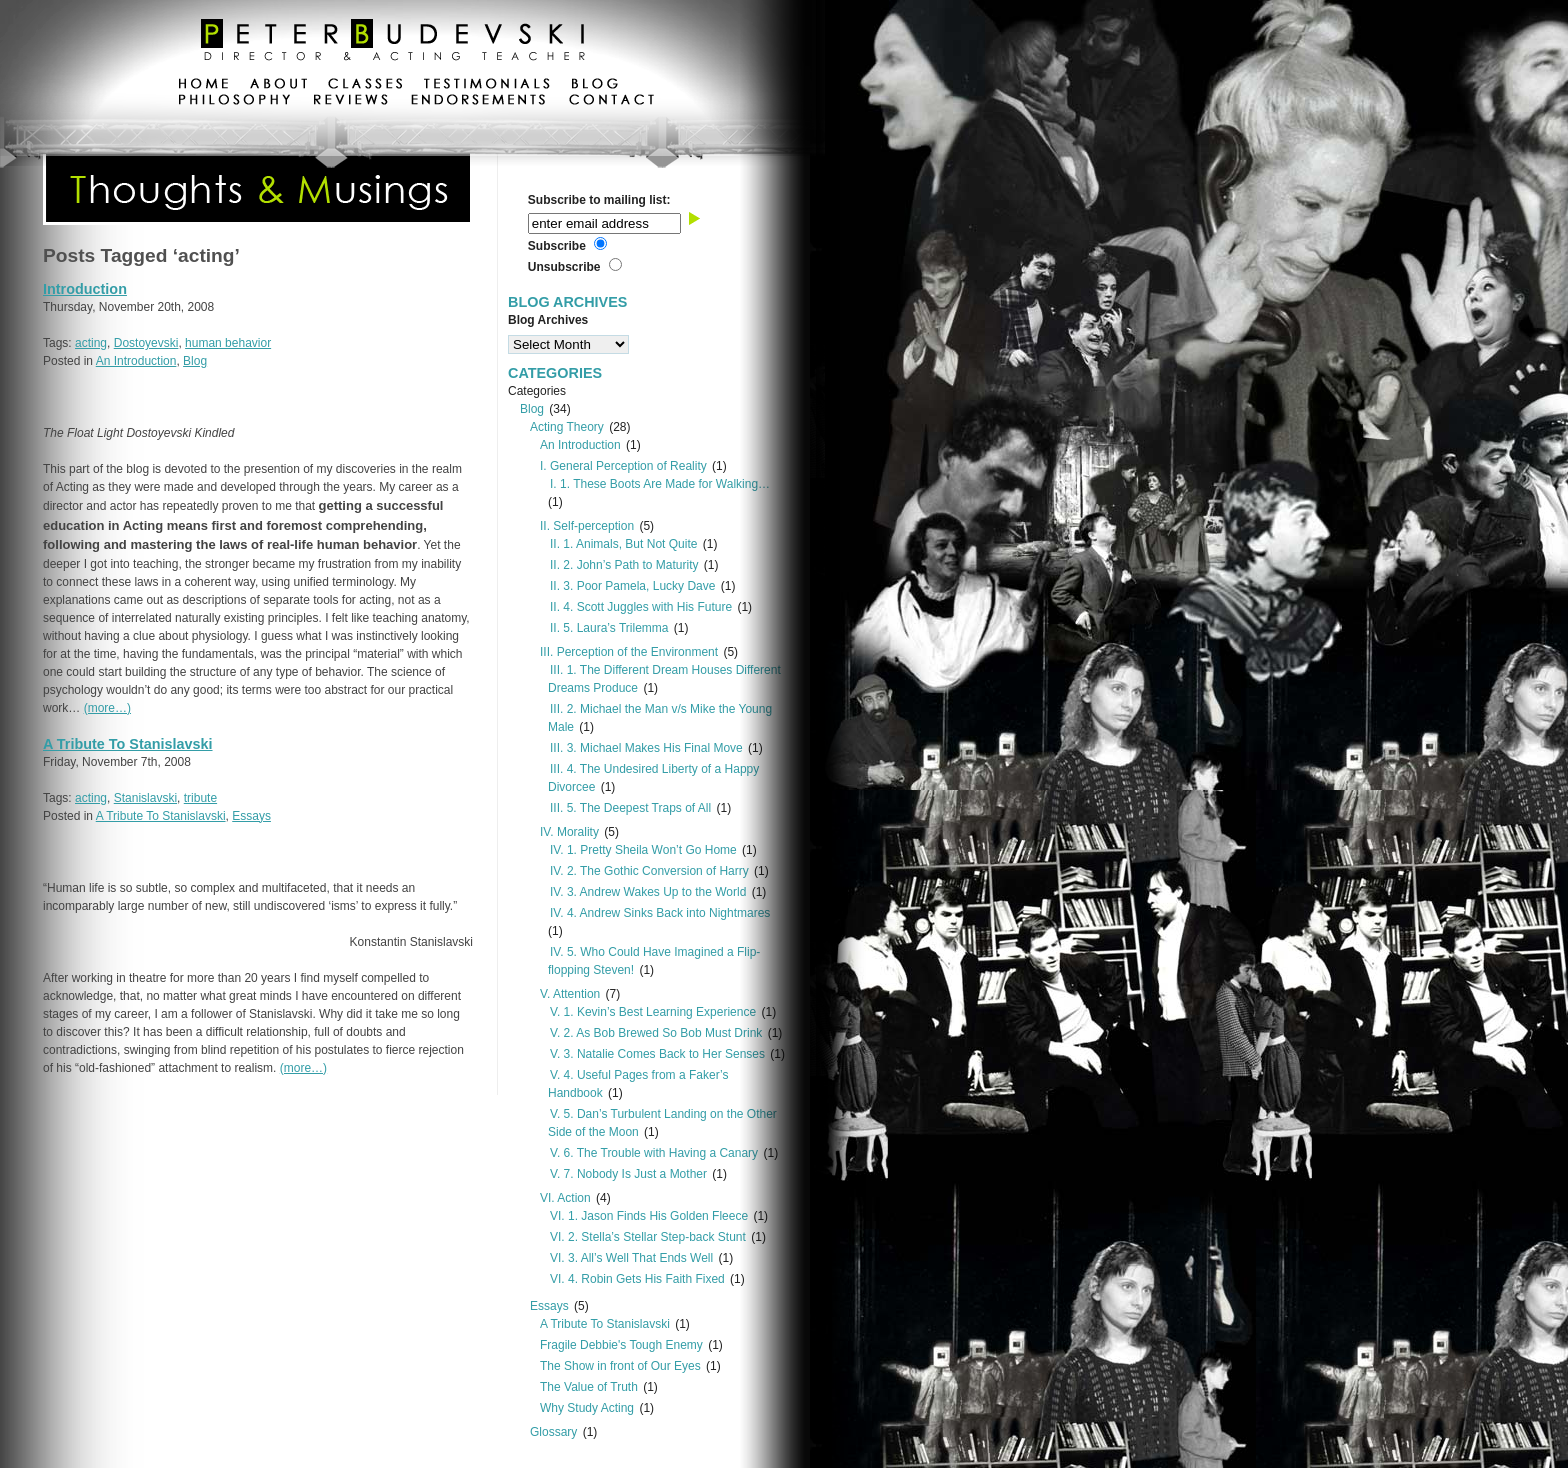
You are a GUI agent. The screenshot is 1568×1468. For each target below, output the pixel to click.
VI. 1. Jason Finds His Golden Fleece (649, 1216)
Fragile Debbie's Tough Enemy (621, 1345)
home (203, 86)
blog (594, 86)
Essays (251, 816)
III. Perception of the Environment (629, 652)
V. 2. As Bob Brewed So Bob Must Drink (656, 1033)
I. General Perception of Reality (623, 466)
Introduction (85, 289)
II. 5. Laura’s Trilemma (609, 628)
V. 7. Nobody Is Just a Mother (628, 1174)
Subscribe (557, 246)
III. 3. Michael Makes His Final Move (646, 748)
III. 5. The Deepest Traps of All (630, 808)
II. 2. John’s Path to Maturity (624, 565)
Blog (195, 361)
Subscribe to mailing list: (599, 200)
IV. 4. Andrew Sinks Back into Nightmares (660, 913)
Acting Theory (567, 427)
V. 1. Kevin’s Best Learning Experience (653, 1012)
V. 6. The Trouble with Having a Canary (654, 1153)
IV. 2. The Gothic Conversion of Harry (649, 871)
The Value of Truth (589, 1387)
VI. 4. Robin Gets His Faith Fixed (637, 1279)
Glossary (553, 1432)
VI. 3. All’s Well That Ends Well (631, 1258)
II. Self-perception (587, 526)
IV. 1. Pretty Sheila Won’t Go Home (643, 850)
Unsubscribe (564, 267)
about (278, 86)
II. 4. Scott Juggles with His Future (641, 607)
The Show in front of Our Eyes (620, 1366)
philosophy (235, 102)
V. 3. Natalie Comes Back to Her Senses (657, 1054)
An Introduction (136, 361)
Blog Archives (548, 320)
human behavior (228, 343)
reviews (350, 102)
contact (611, 102)
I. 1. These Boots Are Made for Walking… (660, 484)
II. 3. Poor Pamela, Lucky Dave (632, 586)
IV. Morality (569, 832)
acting (91, 343)
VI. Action (565, 1198)
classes (365, 86)
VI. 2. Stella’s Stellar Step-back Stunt (648, 1237)
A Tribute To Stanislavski (128, 744)
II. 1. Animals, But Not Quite (623, 544)
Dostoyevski (146, 343)
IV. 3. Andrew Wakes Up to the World (648, 892)
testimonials (487, 86)
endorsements (478, 102)
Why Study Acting (587, 1408)
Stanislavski (145, 798)
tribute (200, 798)
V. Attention (570, 994)
